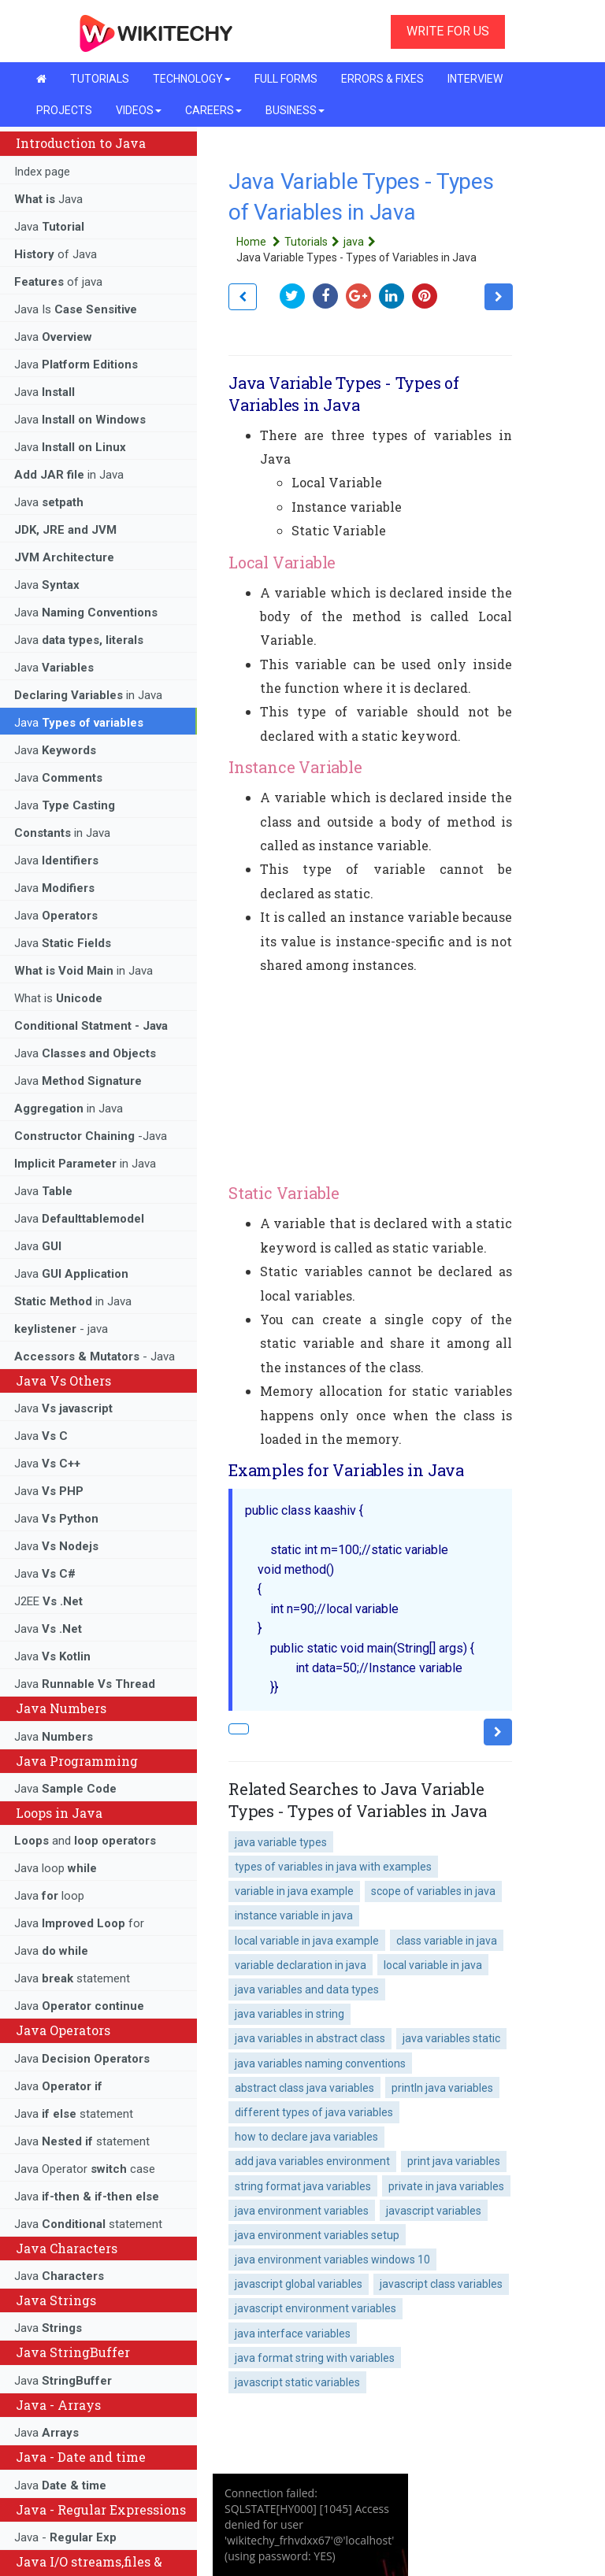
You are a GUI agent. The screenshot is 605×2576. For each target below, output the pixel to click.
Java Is (75, 309)
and (85, 1841)
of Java (55, 254)
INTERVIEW (475, 78)
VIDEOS (138, 110)
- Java (94, 1356)
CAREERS (213, 110)
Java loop (55, 1868)
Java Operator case (84, 2169)
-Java (90, 1136)
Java (48, 199)
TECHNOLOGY (192, 78)
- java (61, 1329)
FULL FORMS (285, 78)
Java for (79, 1923)
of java (58, 282)
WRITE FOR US (447, 31)
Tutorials (313, 241)
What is (58, 998)
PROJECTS (64, 110)
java (361, 241)
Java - (65, 2537)
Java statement (72, 1978)
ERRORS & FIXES (382, 78)
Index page (42, 172)
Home (260, 241)
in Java (69, 475)
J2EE (48, 1601)
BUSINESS (295, 110)
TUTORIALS (99, 78)
